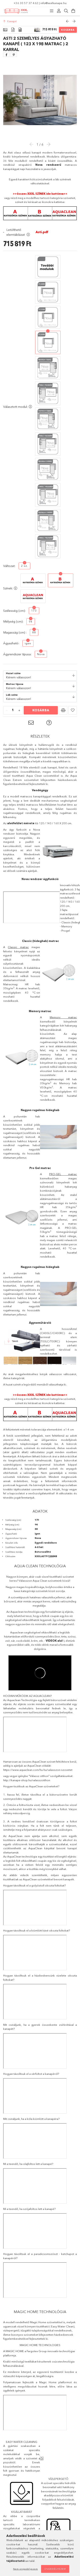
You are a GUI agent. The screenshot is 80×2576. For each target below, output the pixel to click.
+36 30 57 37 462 (26, 3)
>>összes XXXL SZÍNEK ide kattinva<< (40, 193)
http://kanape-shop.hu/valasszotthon (26, 1780)
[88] (34, 632)
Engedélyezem (55, 2568)
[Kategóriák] (51, 11)
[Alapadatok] (5, 30)
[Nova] (41, 654)
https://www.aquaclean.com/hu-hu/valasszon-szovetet (37, 1769)
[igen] (27, 643)
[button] (63, 710)
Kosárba (67, 29)
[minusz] (6, 710)
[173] (34, 610)
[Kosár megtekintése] (73, 11)
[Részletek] (12, 30)
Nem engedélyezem (25, 2568)
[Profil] (58, 11)
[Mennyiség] (13, 710)
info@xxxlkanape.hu (53, 3)
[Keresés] (66, 11)
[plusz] (19, 710)
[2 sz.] (24, 566)
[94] (30, 621)
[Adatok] (20, 30)
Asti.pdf (42, 232)
